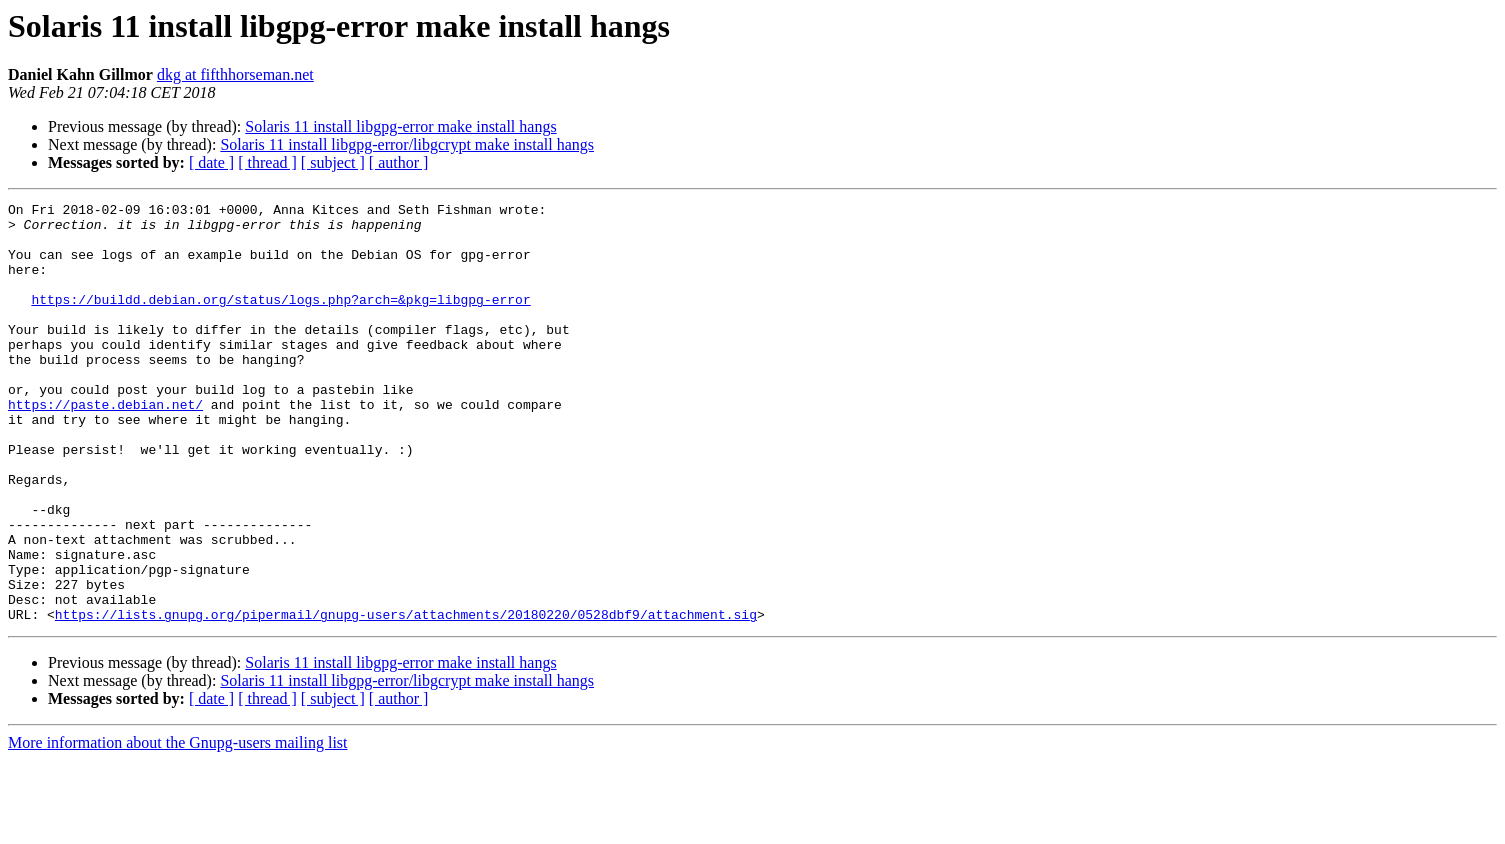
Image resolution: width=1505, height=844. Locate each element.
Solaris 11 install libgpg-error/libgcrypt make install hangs (407, 144)
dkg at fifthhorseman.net (235, 74)
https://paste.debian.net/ (105, 446)
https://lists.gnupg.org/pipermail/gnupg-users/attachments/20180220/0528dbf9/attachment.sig (406, 698)
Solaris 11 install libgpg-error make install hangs (400, 126)
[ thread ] (267, 162)
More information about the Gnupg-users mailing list (178, 826)
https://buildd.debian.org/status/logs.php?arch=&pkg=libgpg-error (280, 320)
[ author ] (399, 162)
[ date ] (211, 162)
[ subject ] (333, 162)
